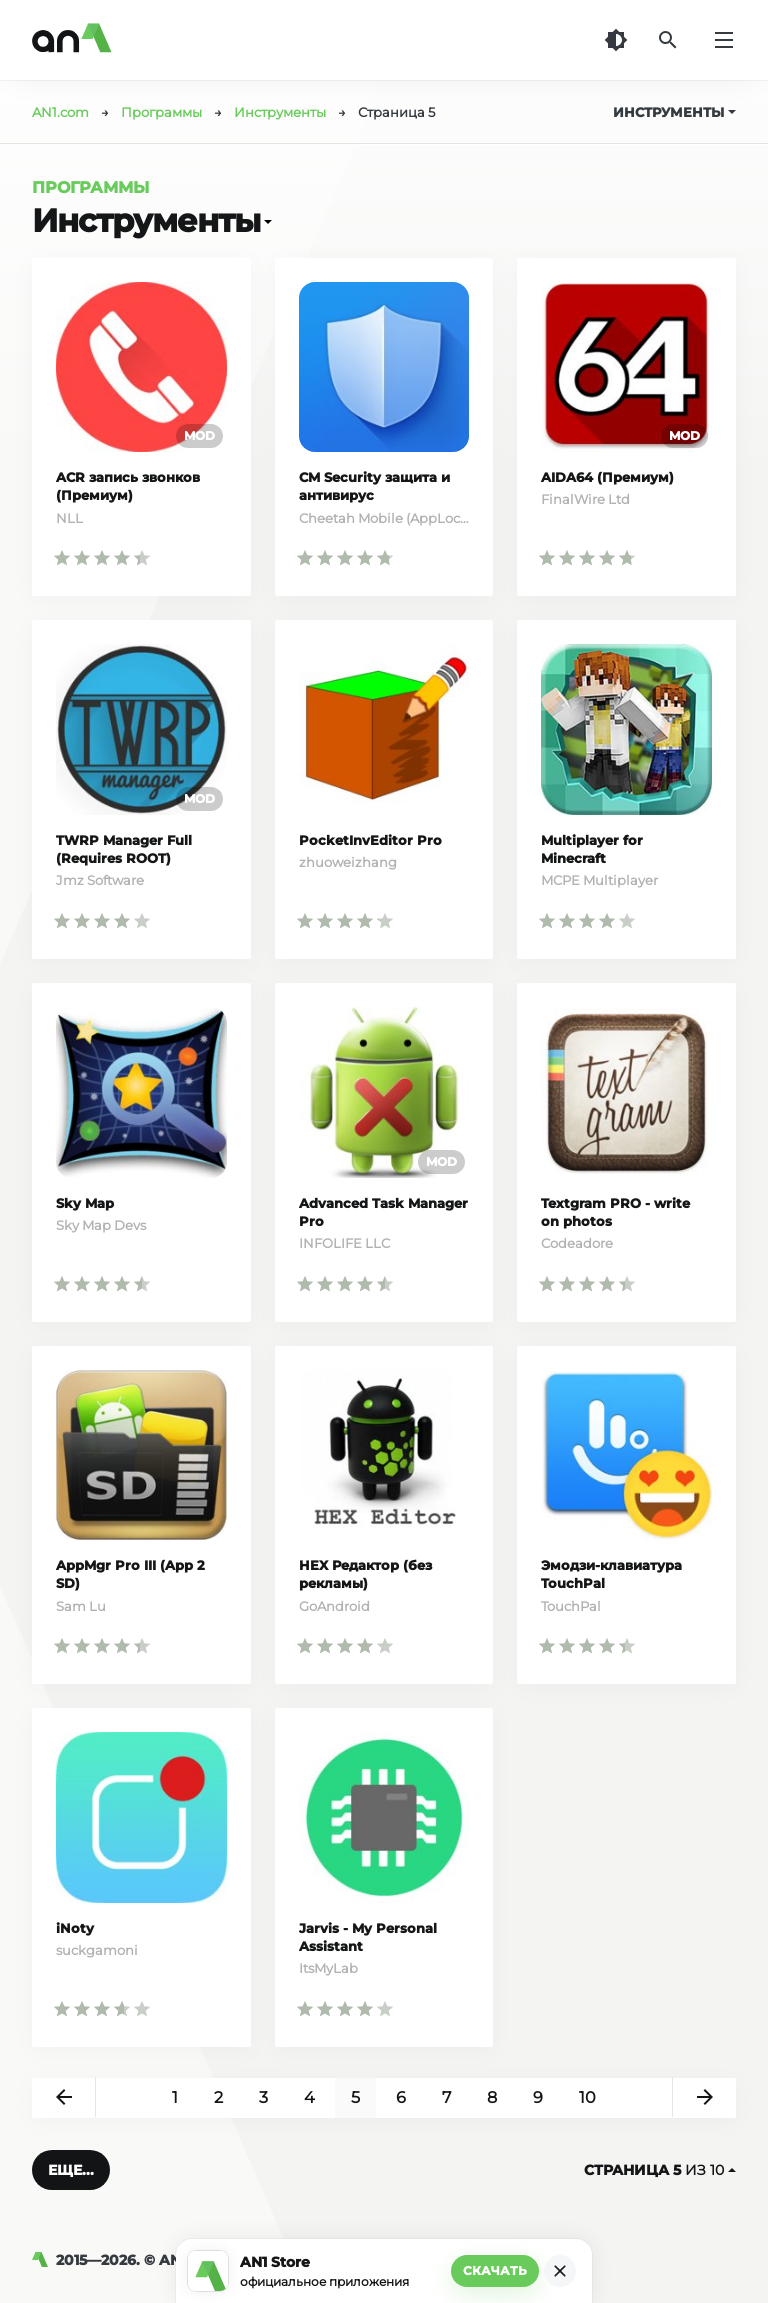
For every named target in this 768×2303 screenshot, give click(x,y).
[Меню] (724, 40)
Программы (90, 187)
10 (587, 2097)
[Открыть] (266, 221)
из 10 (660, 2170)
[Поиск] (668, 40)
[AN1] (44, 2260)
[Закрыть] (560, 2271)
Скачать (495, 2270)
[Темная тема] (616, 40)
